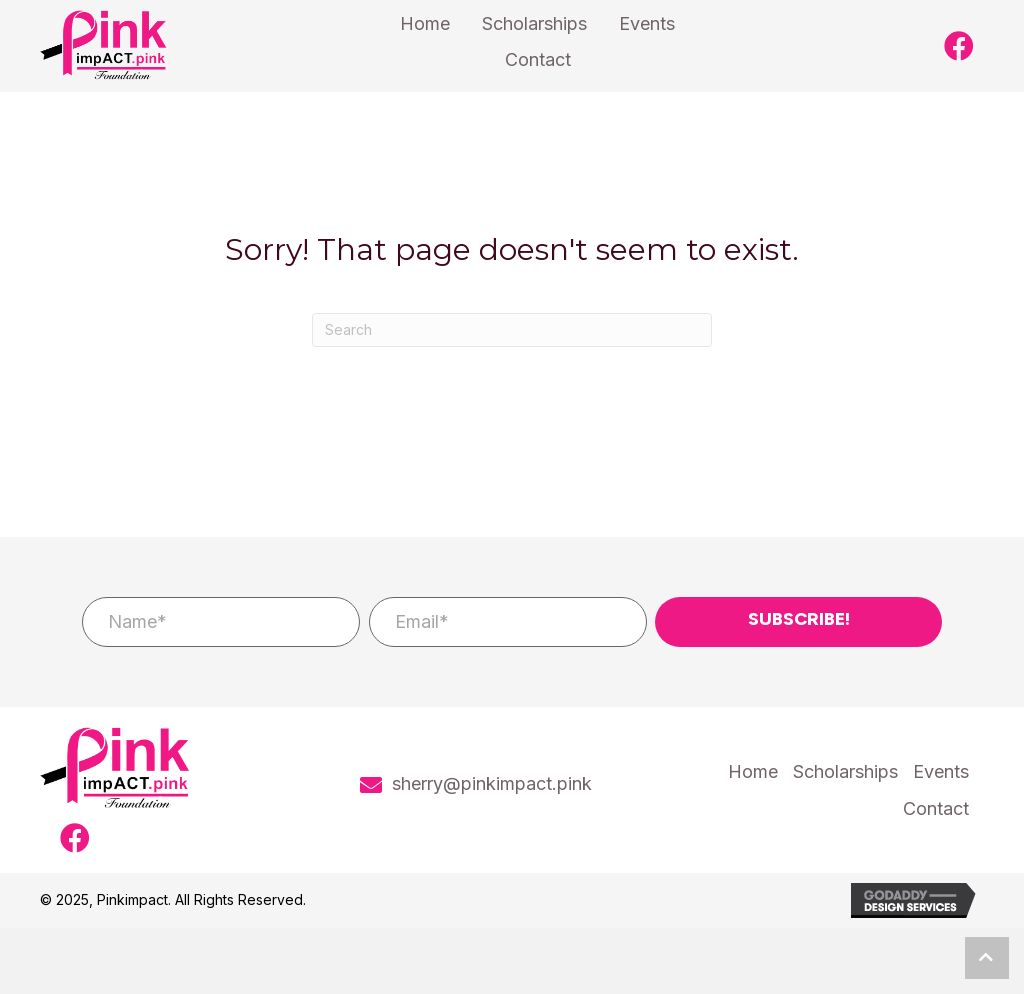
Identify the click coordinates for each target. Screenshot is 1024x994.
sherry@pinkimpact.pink (492, 783)
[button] (959, 46)
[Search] (512, 330)
